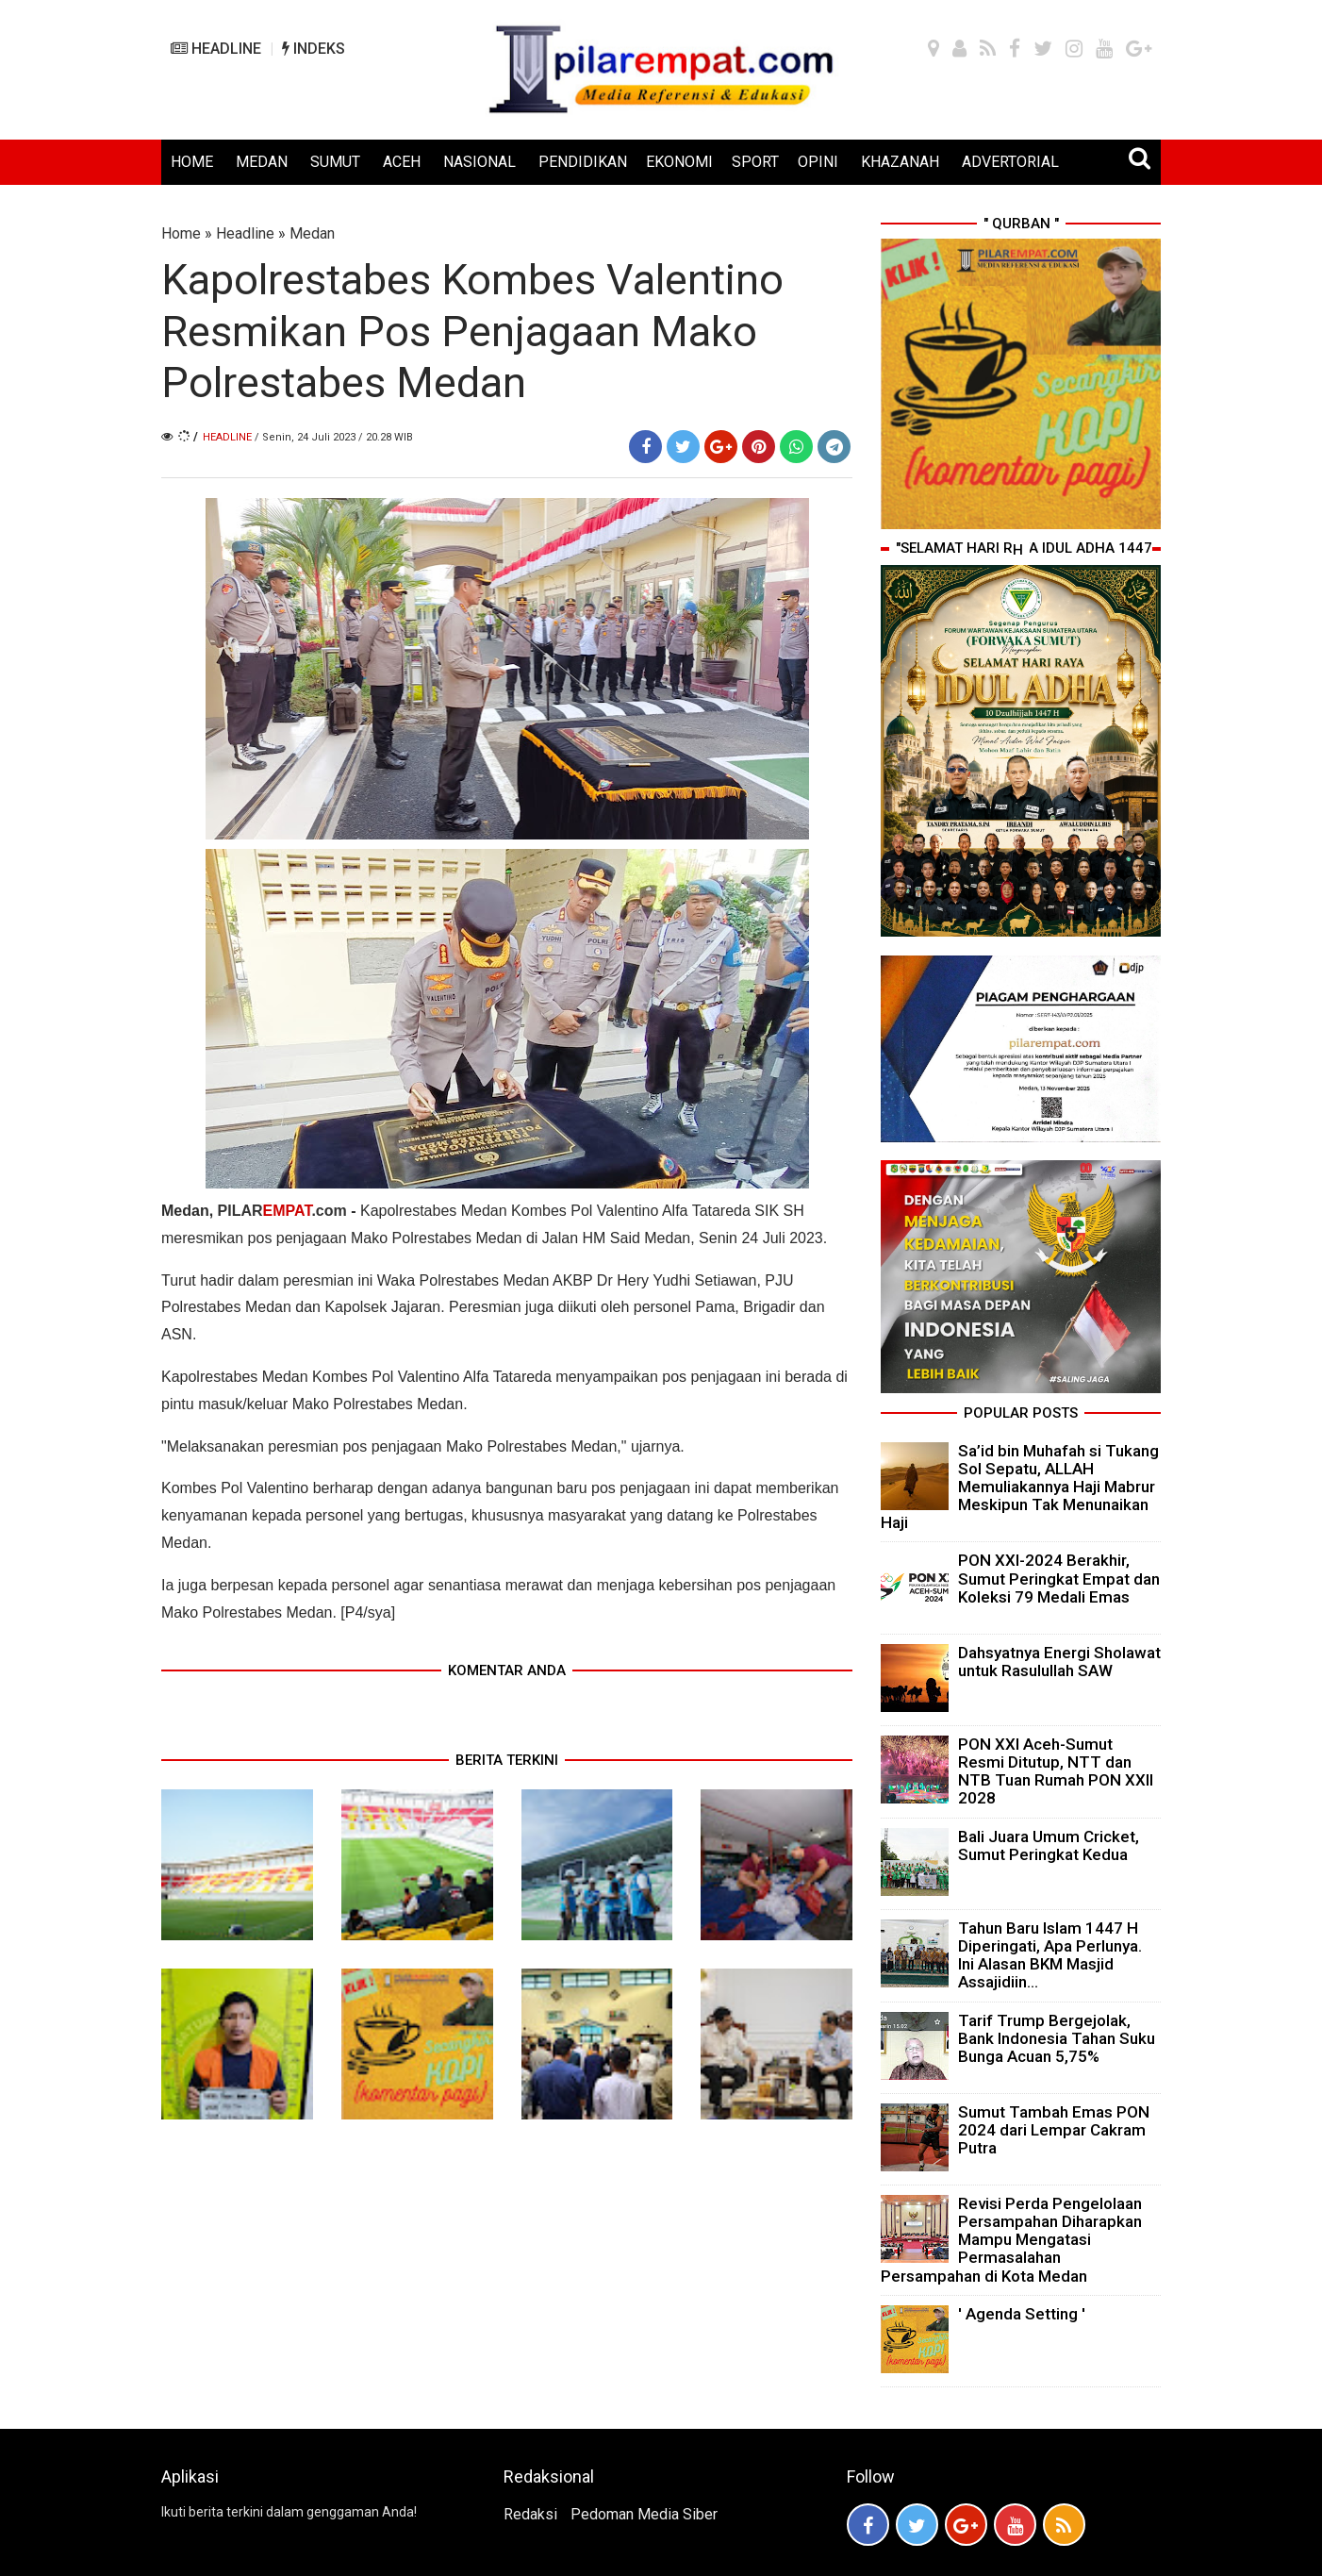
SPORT (755, 162)
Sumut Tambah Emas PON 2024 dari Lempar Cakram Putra (1053, 2129)
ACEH (402, 162)
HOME (192, 162)
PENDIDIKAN (582, 162)
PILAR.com (285, 1211)
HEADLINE (216, 49)
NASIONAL (479, 162)
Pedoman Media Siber (644, 2514)
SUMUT (335, 162)
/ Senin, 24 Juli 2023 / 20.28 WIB (334, 437)
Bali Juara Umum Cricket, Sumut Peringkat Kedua (1048, 1845)
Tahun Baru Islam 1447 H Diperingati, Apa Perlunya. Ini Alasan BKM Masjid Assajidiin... (1050, 1955)
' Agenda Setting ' (1021, 2313)
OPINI (818, 162)
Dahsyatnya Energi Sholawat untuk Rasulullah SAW (1059, 1661)
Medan (312, 233)
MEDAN (262, 162)
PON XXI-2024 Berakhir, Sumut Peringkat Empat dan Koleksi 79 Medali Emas (1059, 1578)
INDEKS (313, 49)
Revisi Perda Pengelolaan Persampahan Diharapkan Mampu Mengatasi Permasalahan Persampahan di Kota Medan (1011, 2239)
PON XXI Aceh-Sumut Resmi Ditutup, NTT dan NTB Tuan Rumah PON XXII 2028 (1055, 1771)
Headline (245, 233)
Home (181, 233)
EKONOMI (679, 162)
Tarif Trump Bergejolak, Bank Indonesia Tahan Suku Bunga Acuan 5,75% (1056, 2038)
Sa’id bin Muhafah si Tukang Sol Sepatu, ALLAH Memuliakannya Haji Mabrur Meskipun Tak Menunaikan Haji (1020, 1487)
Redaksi (530, 2514)
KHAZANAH (900, 162)
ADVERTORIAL (1010, 162)
